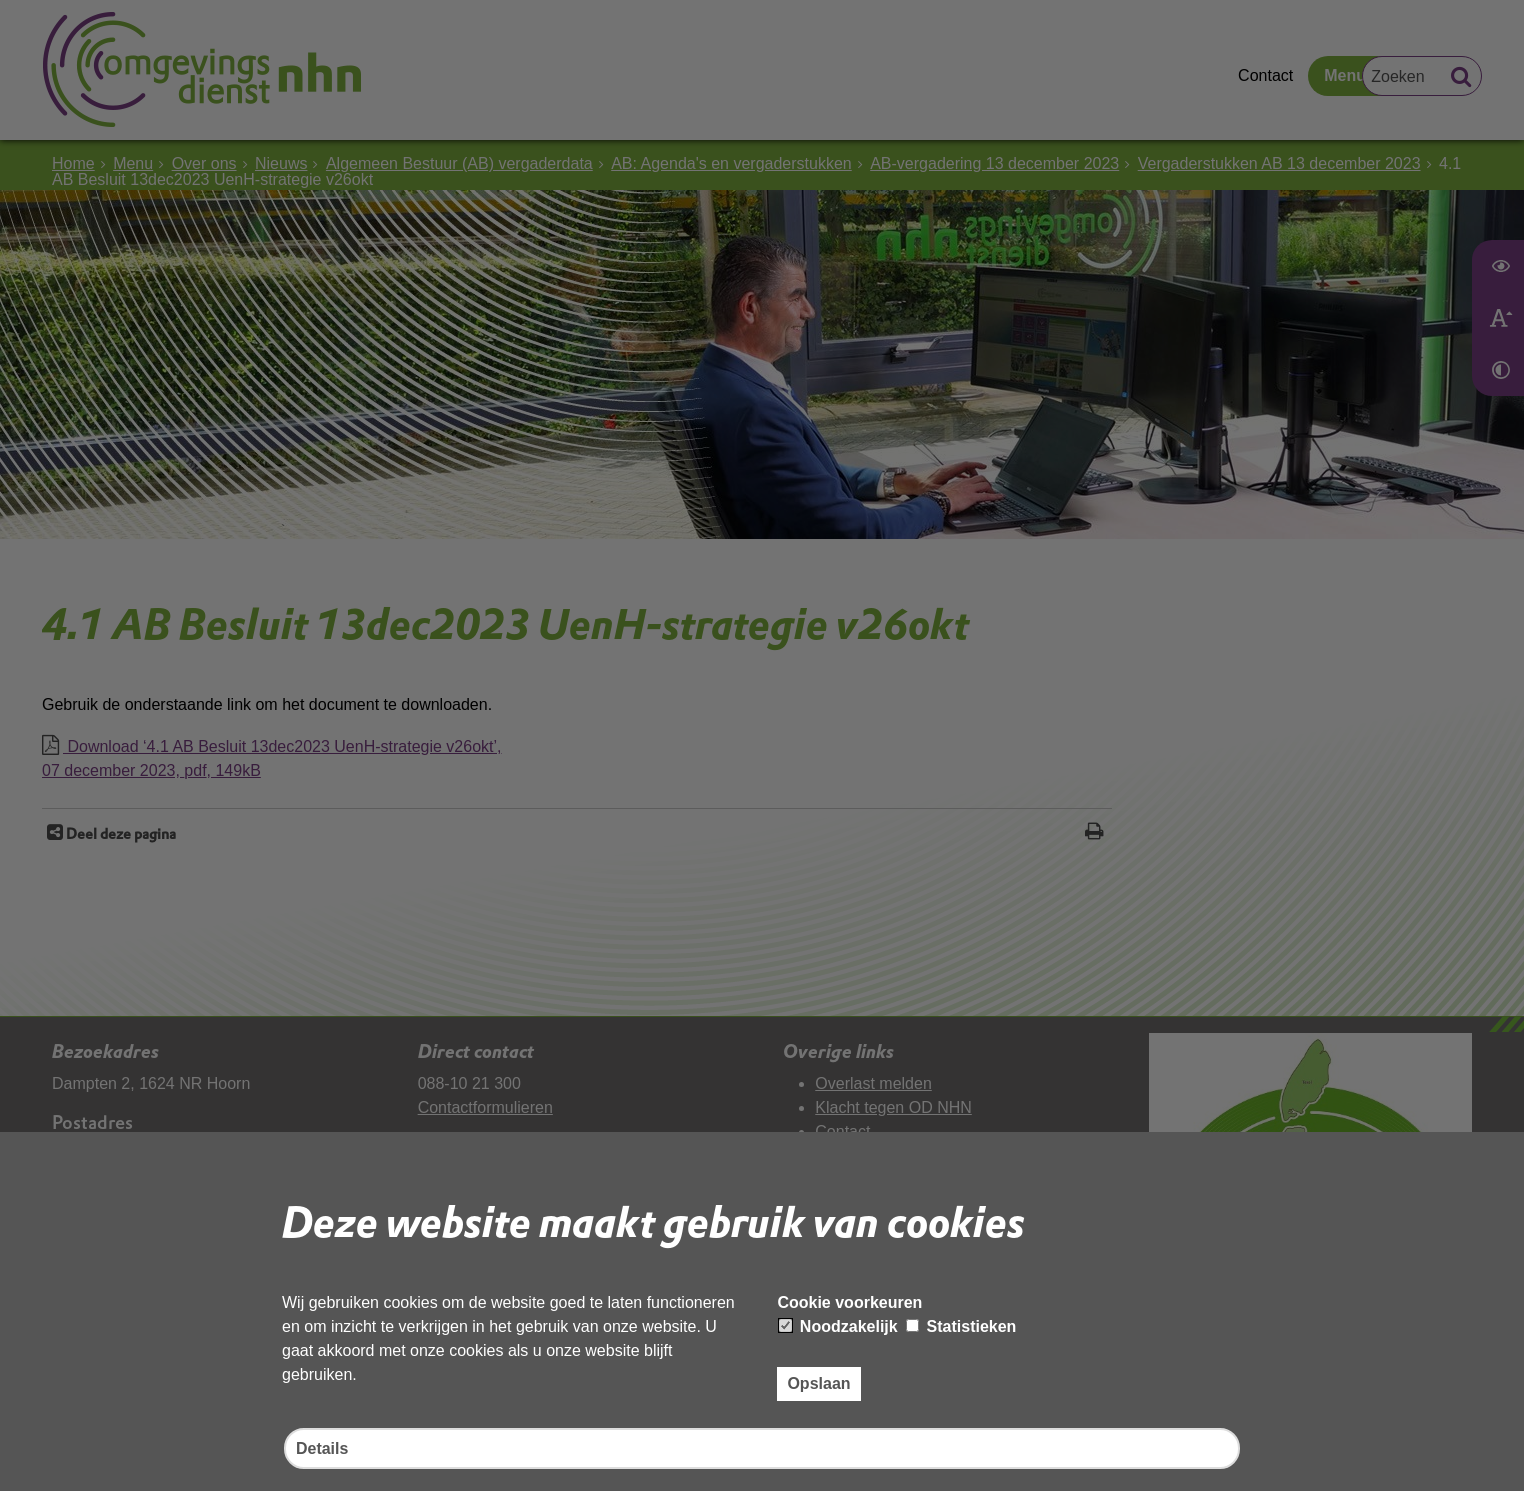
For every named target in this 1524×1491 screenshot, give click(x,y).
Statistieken (961, 1326)
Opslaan (818, 1383)
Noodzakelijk (838, 1326)
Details (322, 1448)
